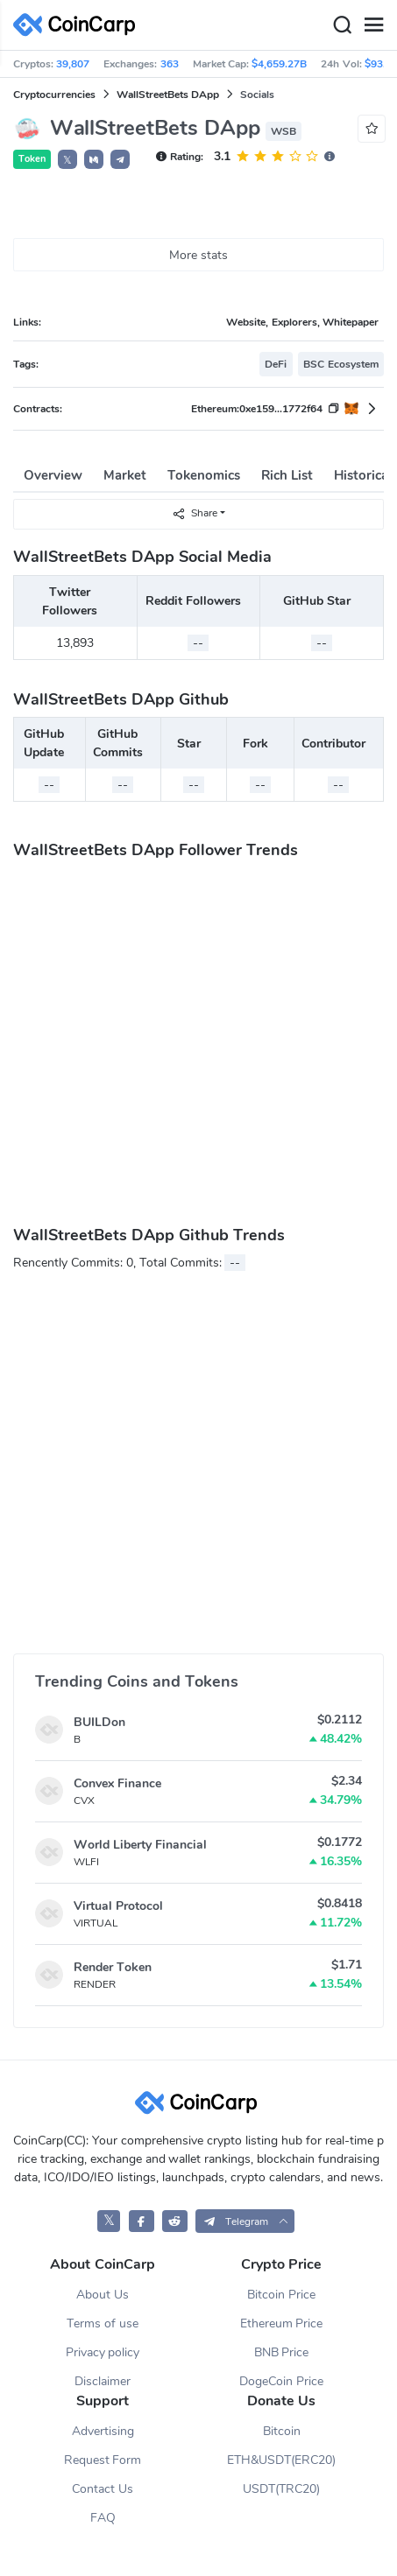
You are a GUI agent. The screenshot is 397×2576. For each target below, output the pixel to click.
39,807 (72, 64)
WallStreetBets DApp (168, 95)
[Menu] (373, 25)
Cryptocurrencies (54, 95)
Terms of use (102, 2323)
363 (169, 64)
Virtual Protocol (118, 1906)
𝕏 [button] (67, 160)
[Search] (341, 25)
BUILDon (99, 1722)
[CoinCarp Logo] (79, 25)
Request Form (103, 2460)
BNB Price (281, 2352)
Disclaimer (102, 2381)
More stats (198, 255)
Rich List (287, 475)
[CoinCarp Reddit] (175, 2221)
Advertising (103, 2431)
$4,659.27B (279, 64)
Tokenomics (203, 475)
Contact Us (102, 2489)
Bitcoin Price (281, 2294)
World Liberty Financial (140, 1844)
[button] (93, 159)
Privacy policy (103, 2352)
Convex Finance (117, 1783)
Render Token (113, 1967)
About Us (102, 2294)
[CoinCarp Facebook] (141, 2221)
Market (124, 475)
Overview (53, 475)
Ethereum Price (281, 2323)
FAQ (103, 2517)
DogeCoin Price (281, 2381)
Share (194, 513)
